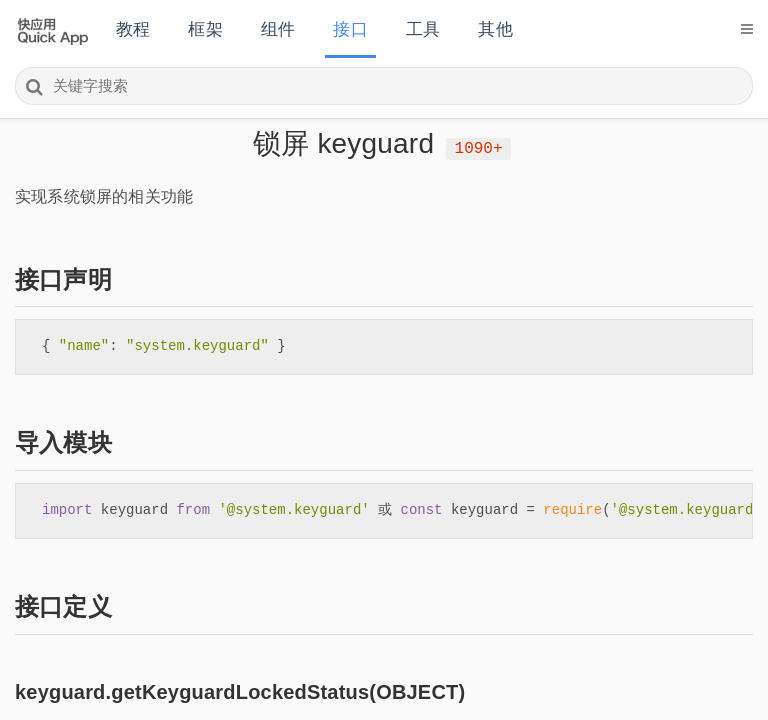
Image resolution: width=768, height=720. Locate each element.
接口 (350, 29)
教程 (133, 29)
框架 (205, 29)
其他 (495, 29)
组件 (278, 29)
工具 (423, 29)
